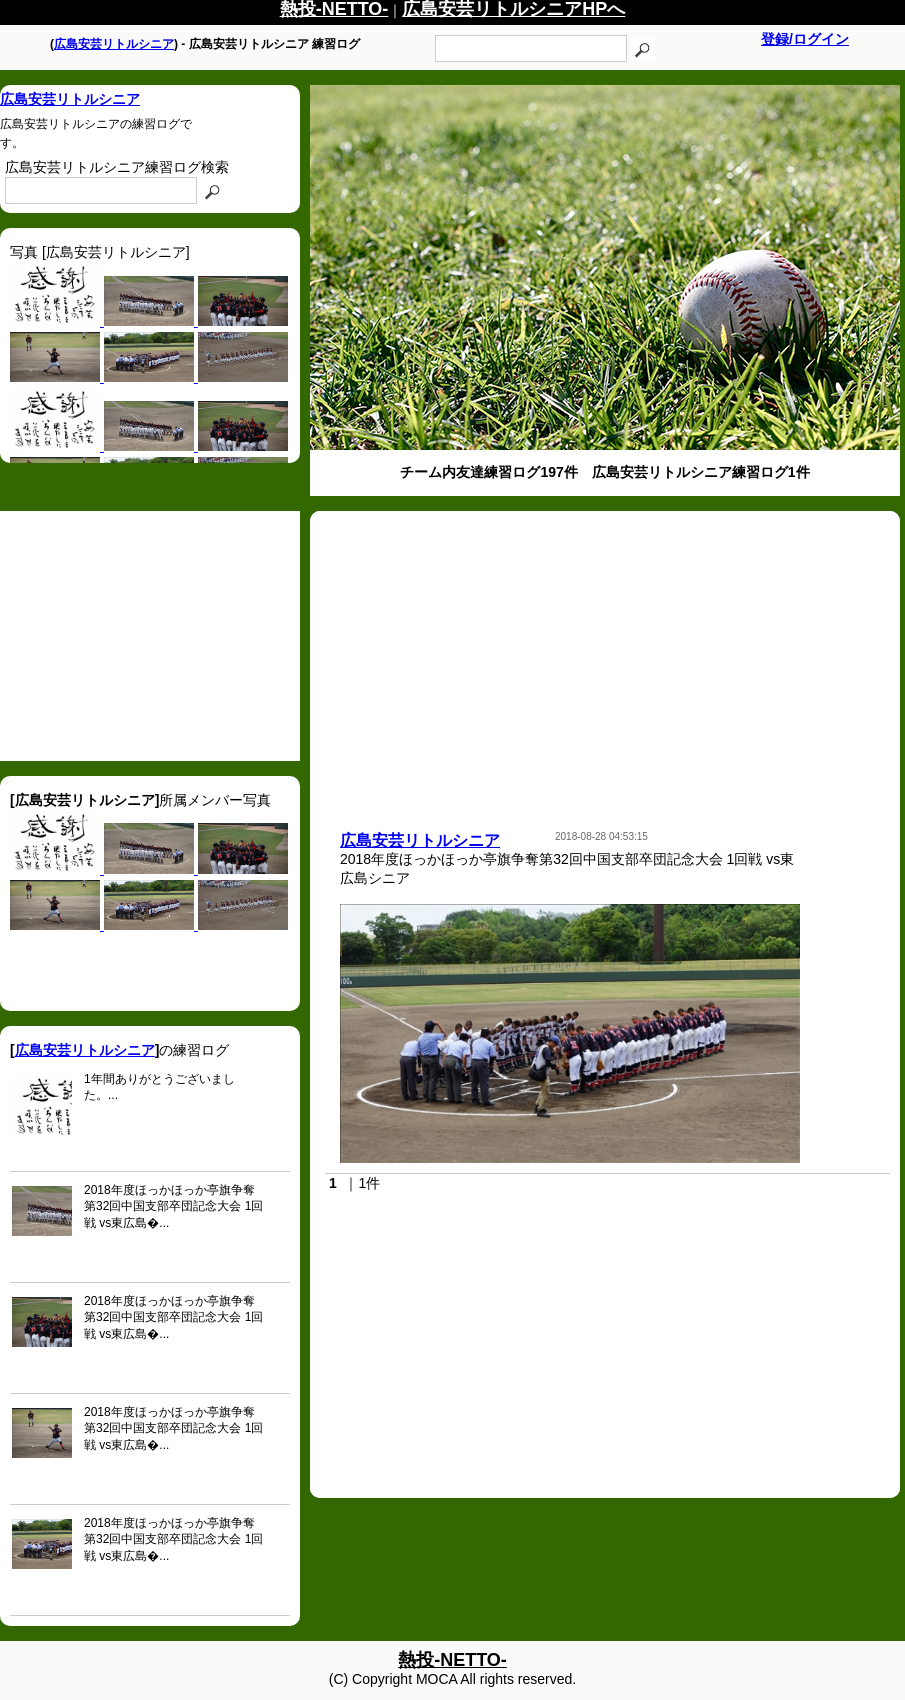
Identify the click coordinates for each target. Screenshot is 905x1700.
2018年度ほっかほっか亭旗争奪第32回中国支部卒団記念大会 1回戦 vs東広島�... (173, 1207)
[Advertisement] (150, 636)
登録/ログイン (805, 39)
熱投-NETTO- (452, 1660)
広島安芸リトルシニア (114, 44)
